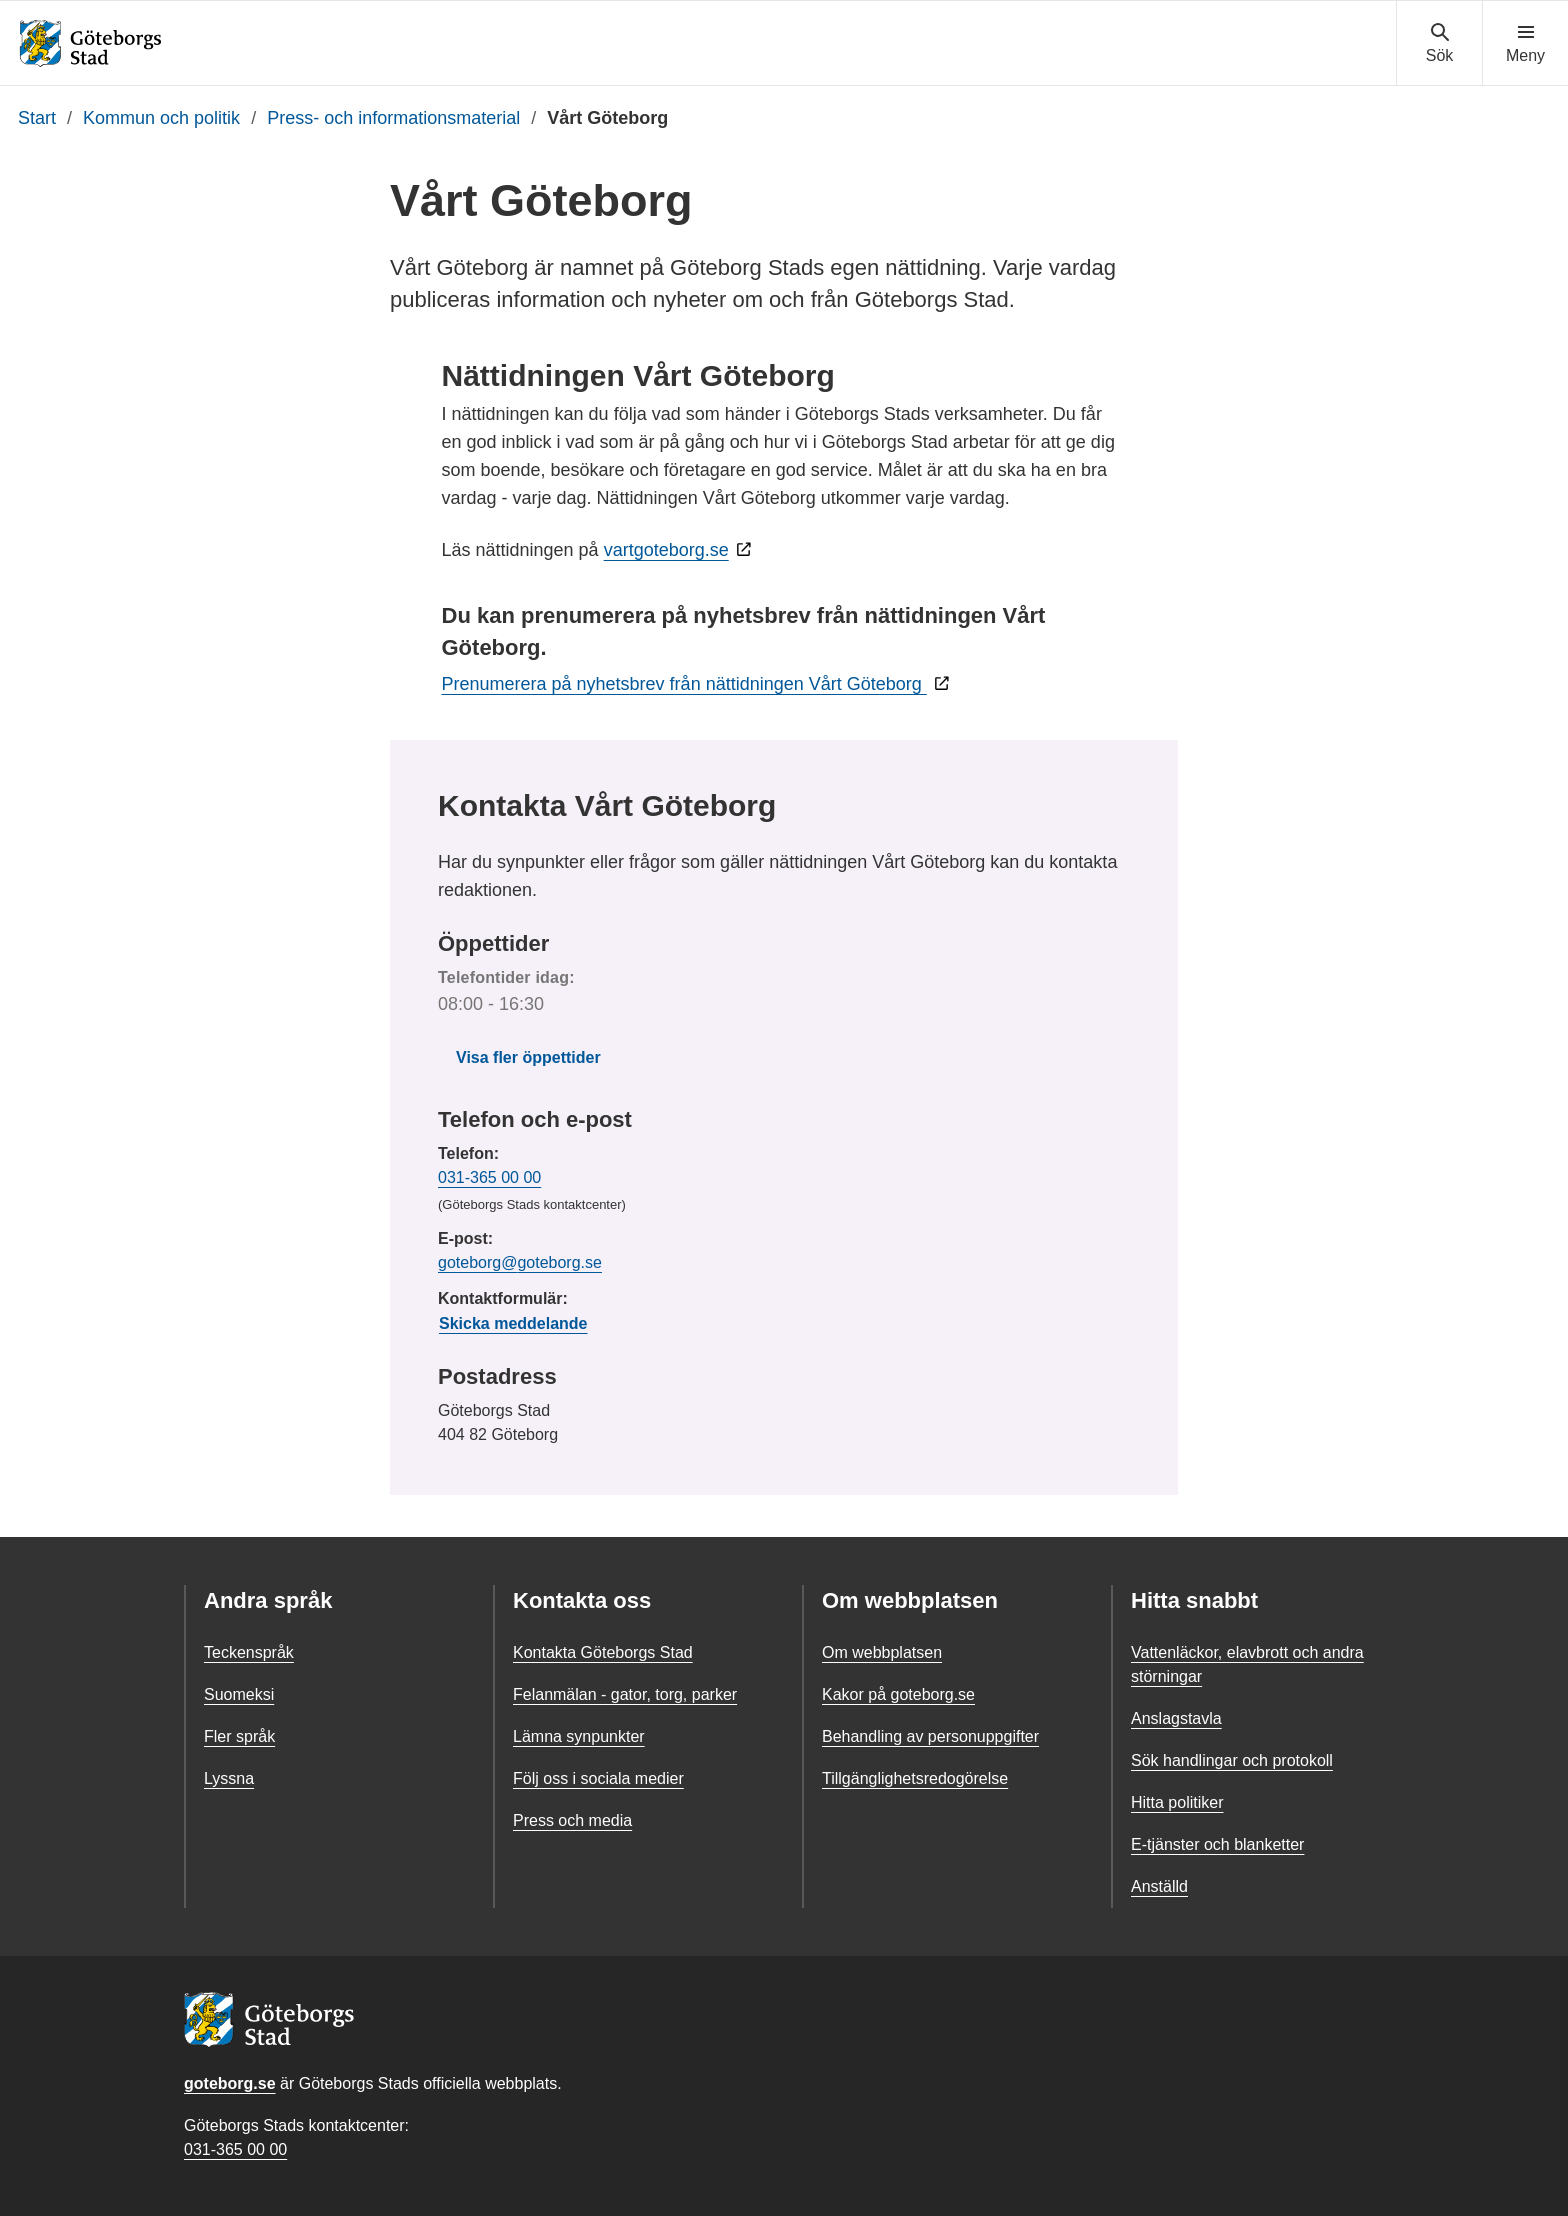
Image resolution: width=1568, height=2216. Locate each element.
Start (37, 118)
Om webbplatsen (882, 1652)
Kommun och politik (161, 118)
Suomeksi (239, 1694)
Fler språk (239, 1736)
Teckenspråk (249, 1652)
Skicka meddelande (513, 1323)
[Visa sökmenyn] (1439, 44)
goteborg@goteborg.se (520, 1262)
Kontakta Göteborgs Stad (603, 1652)
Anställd (1159, 1886)
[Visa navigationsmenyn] (1525, 44)
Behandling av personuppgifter (930, 1736)
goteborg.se (230, 2083)
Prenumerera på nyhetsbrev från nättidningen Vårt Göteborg (684, 684)
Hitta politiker (1177, 1802)
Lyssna (229, 1778)
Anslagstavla (1176, 1718)
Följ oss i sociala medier (598, 1778)
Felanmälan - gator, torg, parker (625, 1694)
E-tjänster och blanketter (1217, 1844)
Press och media (572, 1820)
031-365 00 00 (489, 1177)
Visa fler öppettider (528, 1057)
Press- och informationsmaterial (393, 118)
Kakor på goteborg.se (898, 1694)
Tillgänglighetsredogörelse (915, 1778)
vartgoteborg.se (666, 550)
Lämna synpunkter (579, 1736)
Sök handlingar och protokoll (1232, 1760)
